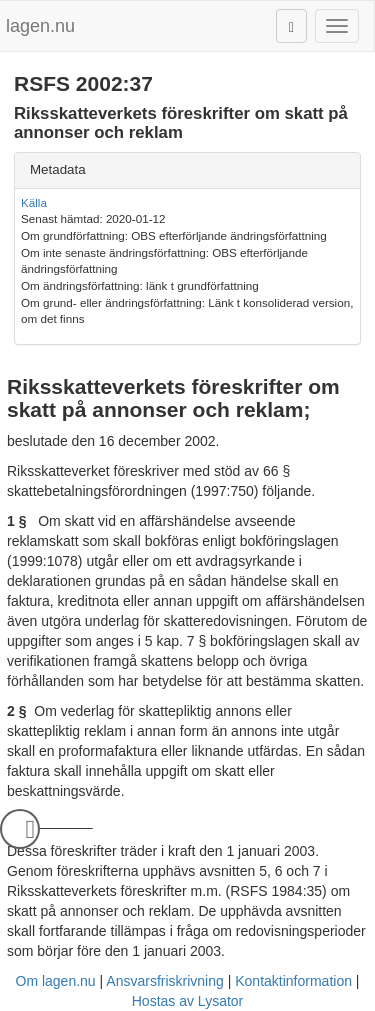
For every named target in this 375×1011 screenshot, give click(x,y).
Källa (34, 202)
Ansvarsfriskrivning (164, 981)
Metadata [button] (58, 169)
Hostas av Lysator (188, 1001)
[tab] (187, 170)
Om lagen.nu (56, 981)
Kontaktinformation (293, 981)
